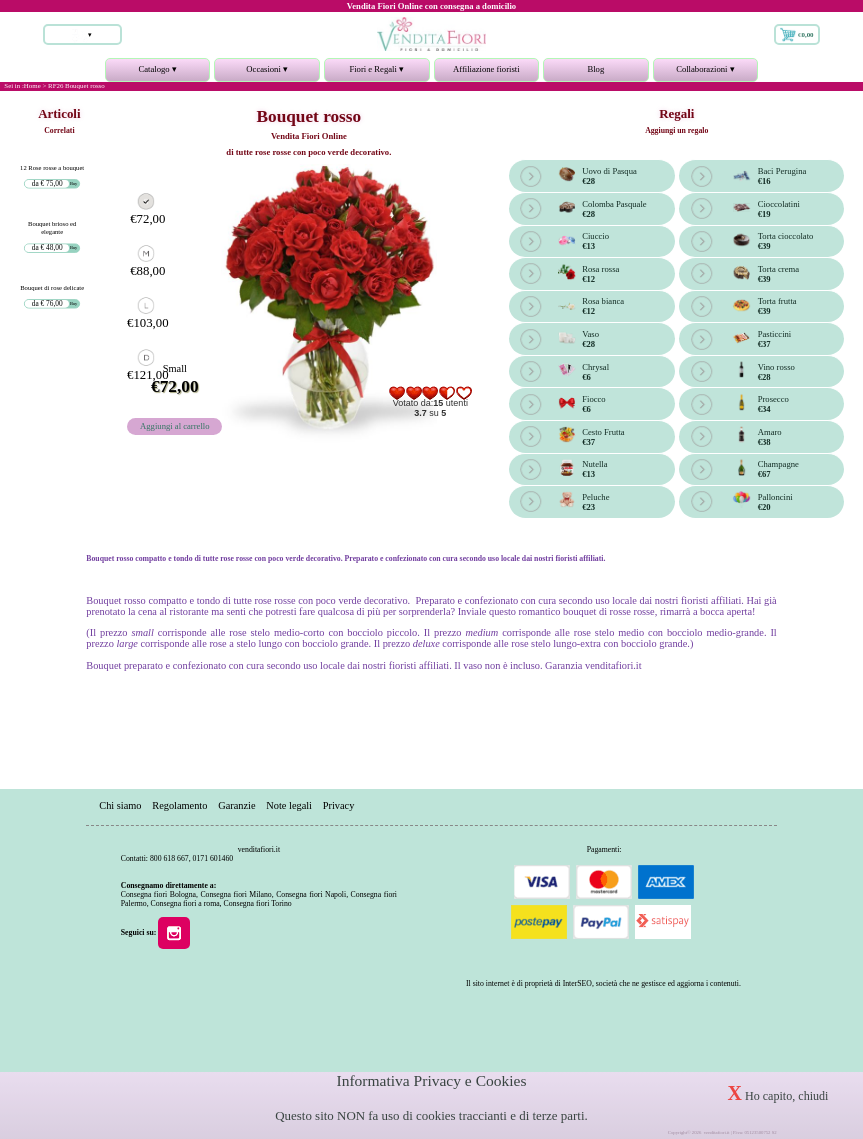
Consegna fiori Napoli (311, 894)
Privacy (339, 806)
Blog (595, 69)
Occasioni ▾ (267, 73)
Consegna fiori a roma (185, 903)
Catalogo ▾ (158, 73)
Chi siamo (120, 806)
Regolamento (179, 806)
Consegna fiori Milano (235, 894)
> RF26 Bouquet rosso (73, 85)
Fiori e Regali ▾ (377, 73)
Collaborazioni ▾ (706, 73)
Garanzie (236, 806)
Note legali (289, 806)
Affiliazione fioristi (486, 69)
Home (32, 85)
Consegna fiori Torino (257, 903)
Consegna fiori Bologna (158, 894)
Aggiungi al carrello (174, 426)
